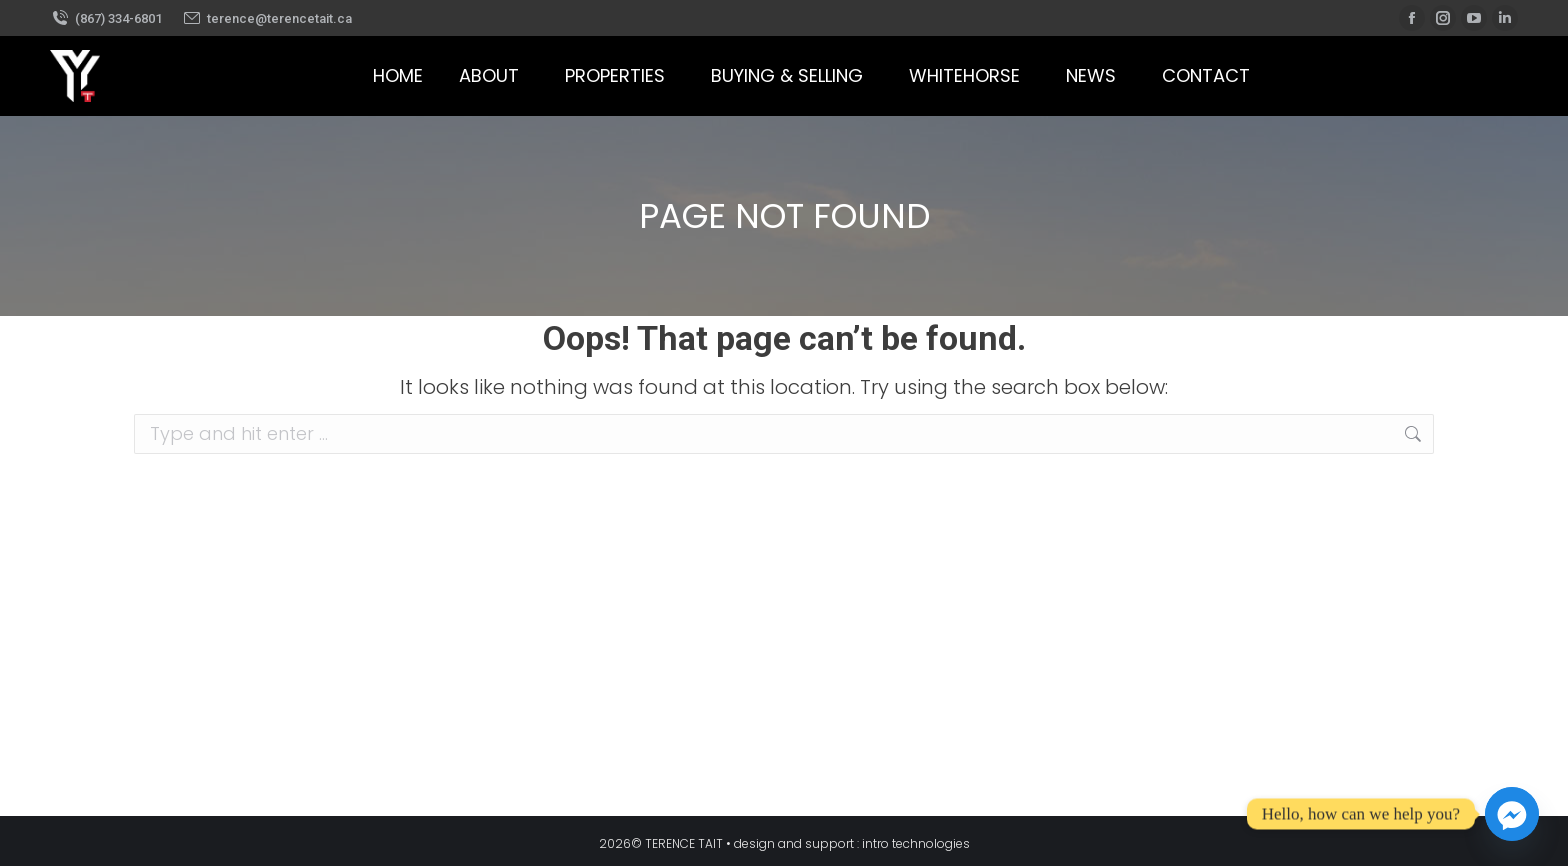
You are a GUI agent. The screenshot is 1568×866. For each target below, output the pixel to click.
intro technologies (916, 843)
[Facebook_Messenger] (1512, 814)
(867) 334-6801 (106, 18)
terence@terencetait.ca (267, 18)
